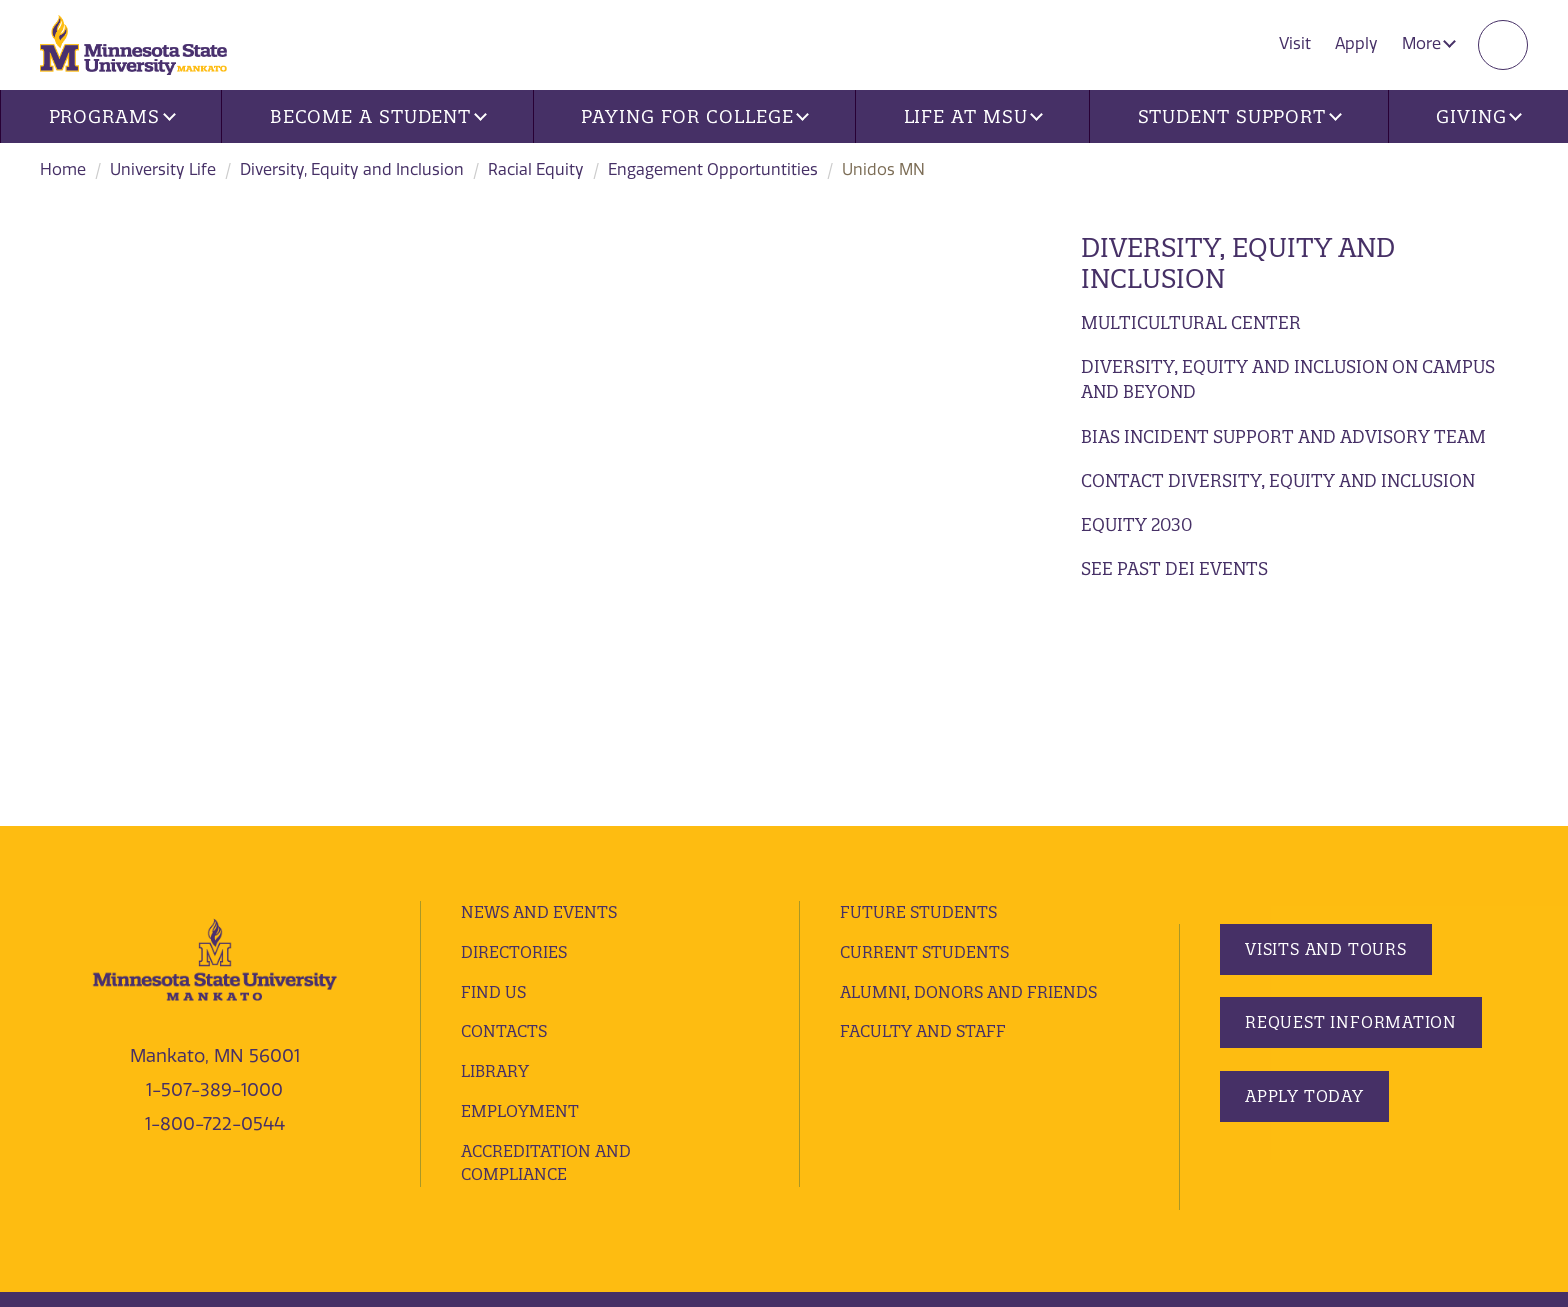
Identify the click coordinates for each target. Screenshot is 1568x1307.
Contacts (504, 820)
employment (520, 900)
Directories (514, 741)
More (1429, 43)
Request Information (1351, 811)
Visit (1295, 43)
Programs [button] (112, 116)
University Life (163, 169)
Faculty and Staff (923, 820)
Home (63, 169)
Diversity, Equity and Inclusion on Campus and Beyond (1288, 379)
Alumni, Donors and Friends (968, 780)
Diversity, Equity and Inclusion (352, 169)
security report (558, 1120)
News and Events (539, 701)
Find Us (493, 780)
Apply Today (1304, 884)
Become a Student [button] (378, 116)
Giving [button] (1479, 116)
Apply (1356, 43)
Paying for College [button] (695, 116)
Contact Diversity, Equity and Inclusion (1278, 480)
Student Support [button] (1240, 116)
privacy (467, 1120)
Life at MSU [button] (974, 116)
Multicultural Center (1191, 322)
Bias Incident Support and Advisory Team (1283, 436)
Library (495, 860)
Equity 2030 (1136, 524)
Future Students (918, 701)
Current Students (924, 741)
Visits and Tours (1326, 737)
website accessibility (697, 1120)
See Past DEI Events (1174, 568)
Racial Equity (536, 169)
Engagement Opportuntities (713, 169)
